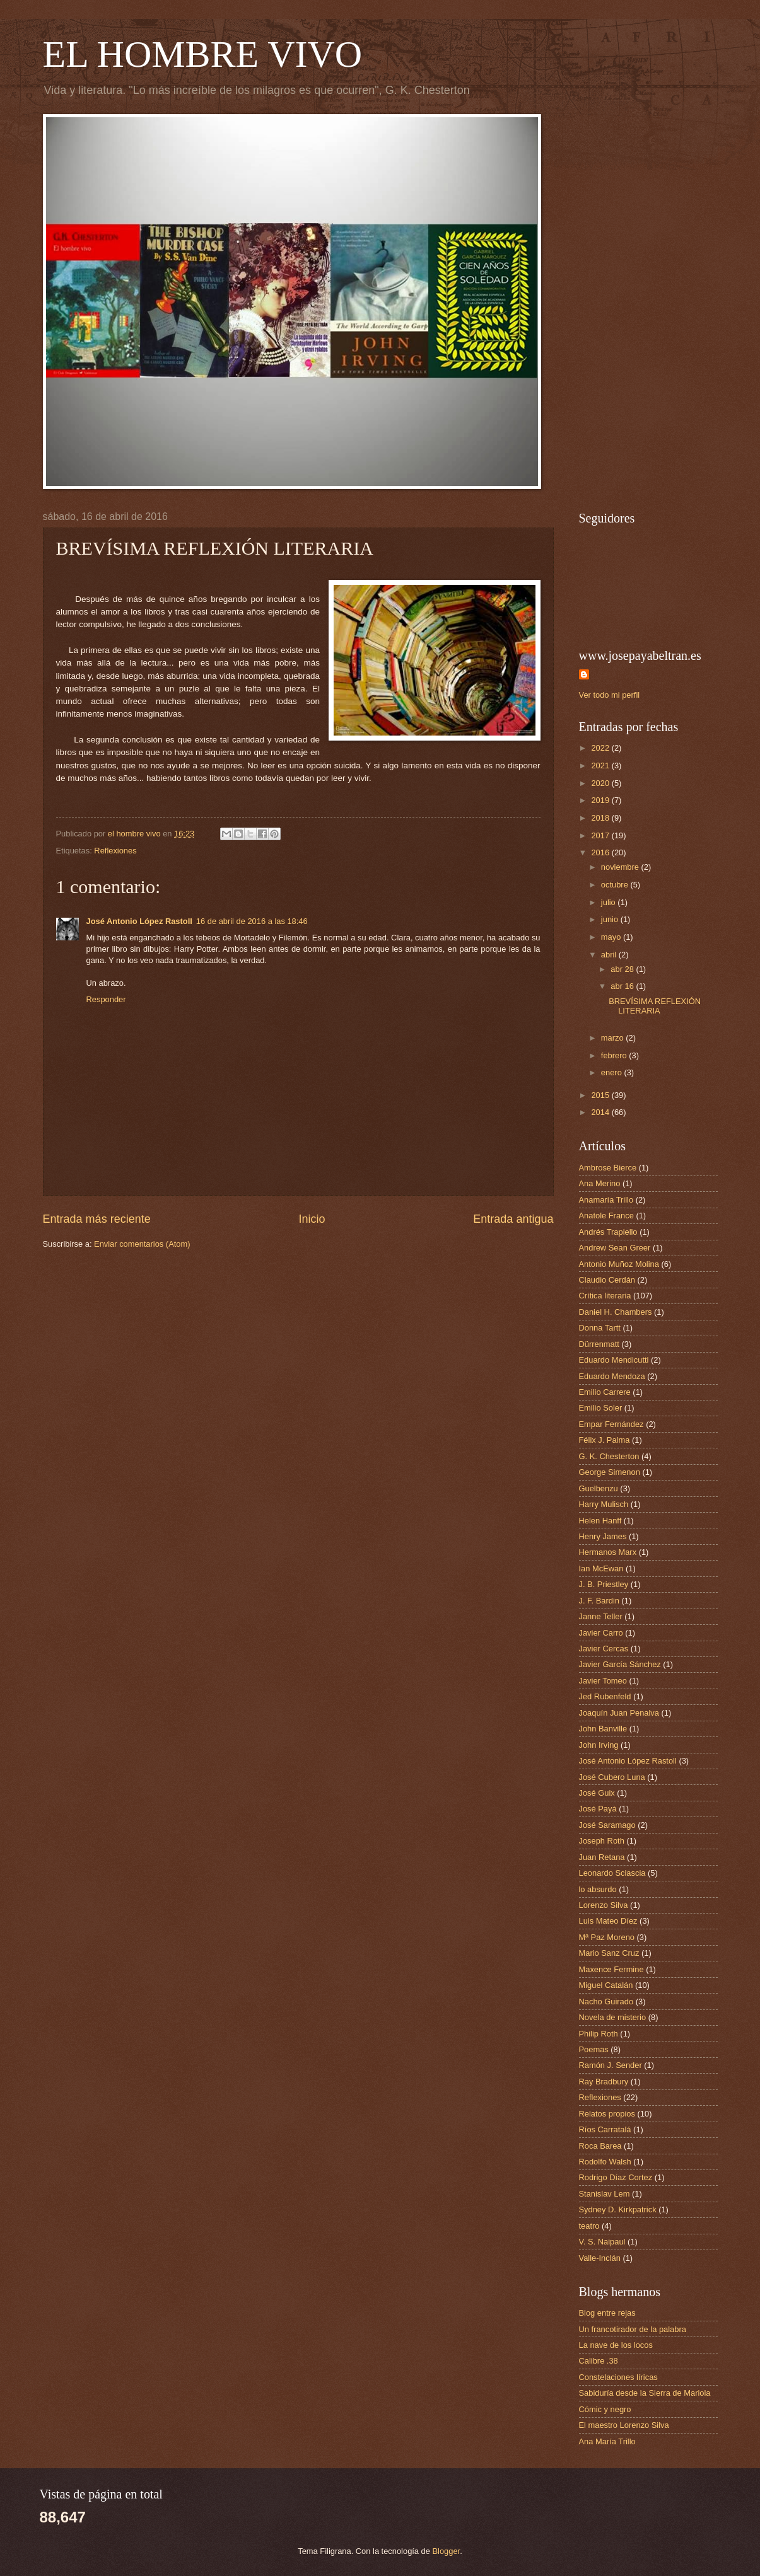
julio (609, 902)
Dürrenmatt (599, 1344)
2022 (601, 748)
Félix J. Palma (604, 1440)
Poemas (594, 2049)
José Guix (597, 1793)
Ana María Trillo (607, 2441)
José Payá (598, 1808)
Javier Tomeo (603, 1680)
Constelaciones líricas (618, 2377)
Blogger (446, 2551)
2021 (601, 765)
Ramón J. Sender (610, 2065)
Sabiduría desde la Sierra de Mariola (645, 2393)
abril (610, 954)
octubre (616, 884)
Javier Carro (601, 1632)
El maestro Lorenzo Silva (624, 2425)
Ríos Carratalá (605, 2129)
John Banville (603, 1728)
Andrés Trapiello (608, 1232)
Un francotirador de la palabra (632, 2329)
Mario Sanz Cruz (609, 1953)
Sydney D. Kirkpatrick (618, 2209)
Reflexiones (115, 850)
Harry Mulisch (604, 1504)
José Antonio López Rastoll (139, 921)
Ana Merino (600, 1183)
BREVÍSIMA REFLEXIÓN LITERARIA (655, 1005)
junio (611, 919)
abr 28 (623, 969)
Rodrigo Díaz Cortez (616, 2177)
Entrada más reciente (97, 1219)
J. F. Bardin (599, 1600)
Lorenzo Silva (603, 1905)
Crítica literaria (605, 1295)
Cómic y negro (605, 2409)
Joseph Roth (601, 1840)
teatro (589, 2226)
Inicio (311, 1219)
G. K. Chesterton (609, 1456)
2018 (601, 818)
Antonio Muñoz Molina (619, 1264)
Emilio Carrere (605, 1392)
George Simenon (609, 1472)
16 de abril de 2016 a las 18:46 (252, 921)
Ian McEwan (601, 1568)
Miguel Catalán (606, 1985)
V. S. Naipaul (602, 2241)
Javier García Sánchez (620, 1664)
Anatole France (606, 1215)
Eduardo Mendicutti (614, 1360)
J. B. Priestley (604, 1584)
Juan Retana (602, 1857)
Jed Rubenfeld (605, 1696)
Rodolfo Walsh (605, 2161)
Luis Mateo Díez (608, 1921)
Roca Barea (600, 2146)
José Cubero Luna (612, 1777)
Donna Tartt (600, 1327)
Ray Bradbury (604, 2081)
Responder (106, 999)
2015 (601, 1095)
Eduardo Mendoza (612, 1376)
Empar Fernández (611, 1424)
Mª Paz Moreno (606, 1937)
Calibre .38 (598, 2360)
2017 (601, 835)
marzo (613, 1038)
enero (612, 1072)
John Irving (599, 1745)
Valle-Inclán (600, 2258)
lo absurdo (598, 1889)
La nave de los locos (616, 2345)
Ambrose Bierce (608, 1167)
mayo (612, 937)
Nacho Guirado (606, 2001)
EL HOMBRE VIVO (203, 54)
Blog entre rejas (607, 2313)
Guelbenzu (598, 1488)
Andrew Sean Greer (615, 1247)
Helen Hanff (600, 1520)
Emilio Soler (601, 1407)
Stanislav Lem (604, 2193)
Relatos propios (607, 2113)
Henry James (603, 1536)
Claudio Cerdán (607, 1280)
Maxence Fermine (611, 1969)
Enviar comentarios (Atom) (142, 1244)
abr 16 (623, 986)
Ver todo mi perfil (609, 695)
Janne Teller (601, 1616)
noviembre (621, 867)
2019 (601, 800)
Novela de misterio (612, 2017)
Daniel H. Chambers (615, 1312)
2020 (601, 783)
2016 (601, 852)
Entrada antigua (513, 1219)
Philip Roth (598, 2033)
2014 (601, 1112)
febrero (615, 1055)
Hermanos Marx (608, 1552)
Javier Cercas (604, 1648)
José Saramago (607, 1825)
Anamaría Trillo (606, 1199)
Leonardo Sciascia (612, 1873)
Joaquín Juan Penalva (619, 1713)
